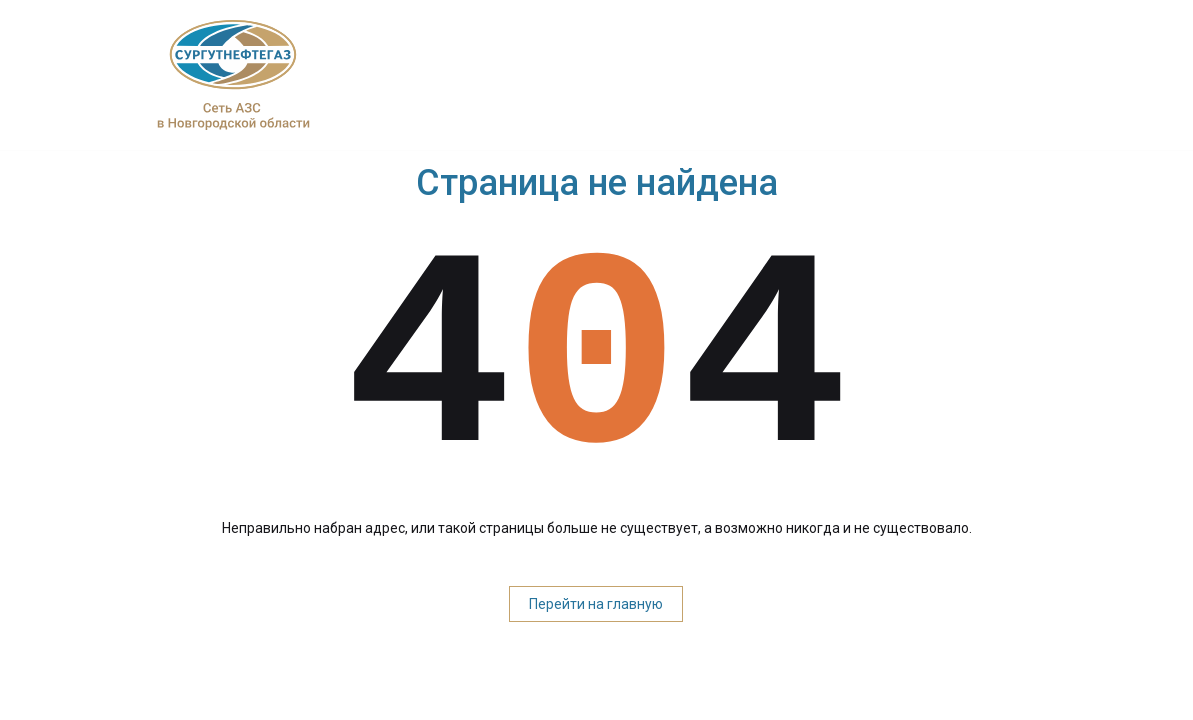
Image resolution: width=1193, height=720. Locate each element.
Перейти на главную (596, 604)
